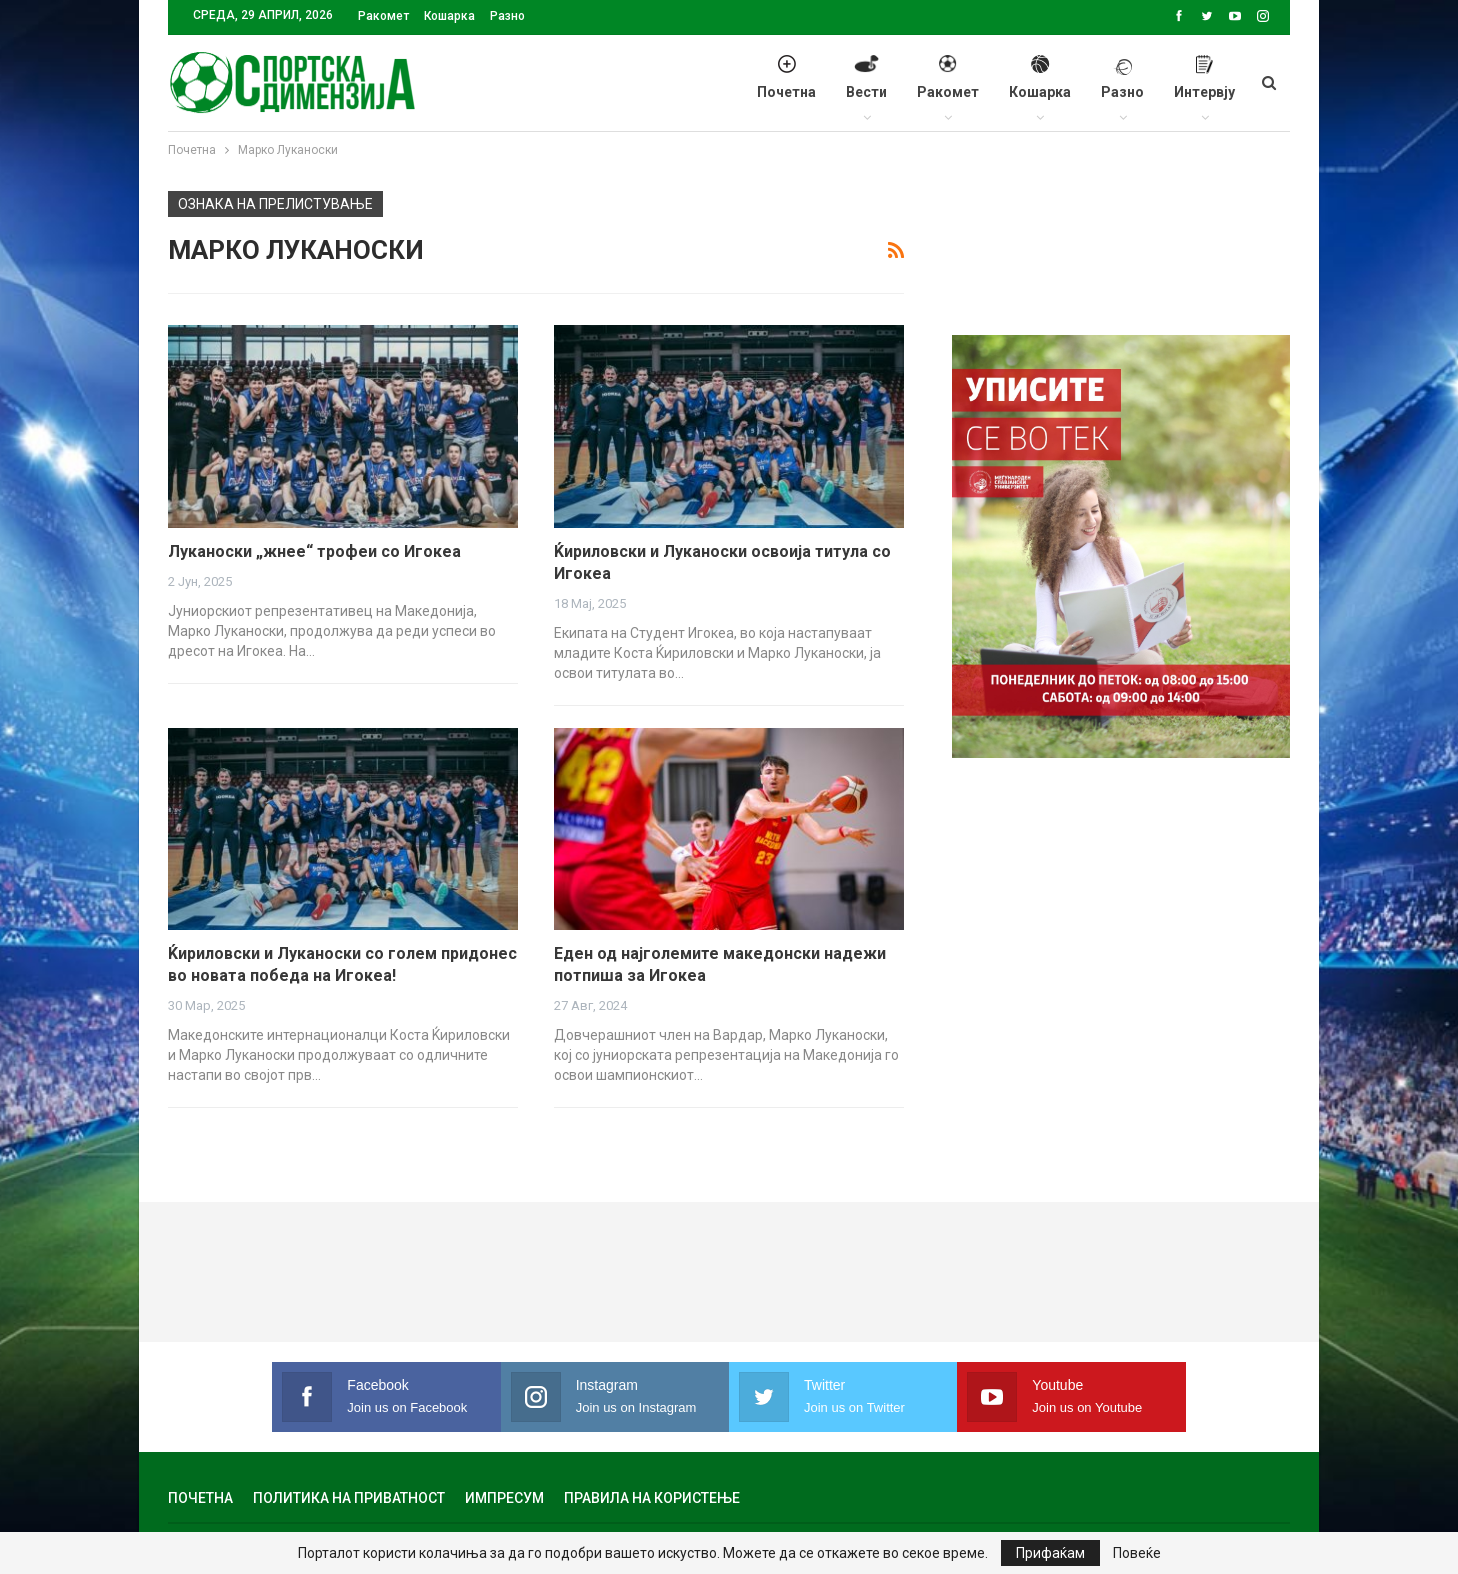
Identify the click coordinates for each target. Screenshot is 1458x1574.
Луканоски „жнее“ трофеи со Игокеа (314, 551)
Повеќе (1137, 1553)
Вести (866, 88)
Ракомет (383, 16)
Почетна (786, 88)
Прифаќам (1050, 1553)
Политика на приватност (349, 1498)
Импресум (504, 1498)
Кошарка (449, 16)
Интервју (1204, 88)
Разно (507, 16)
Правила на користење (652, 1498)
